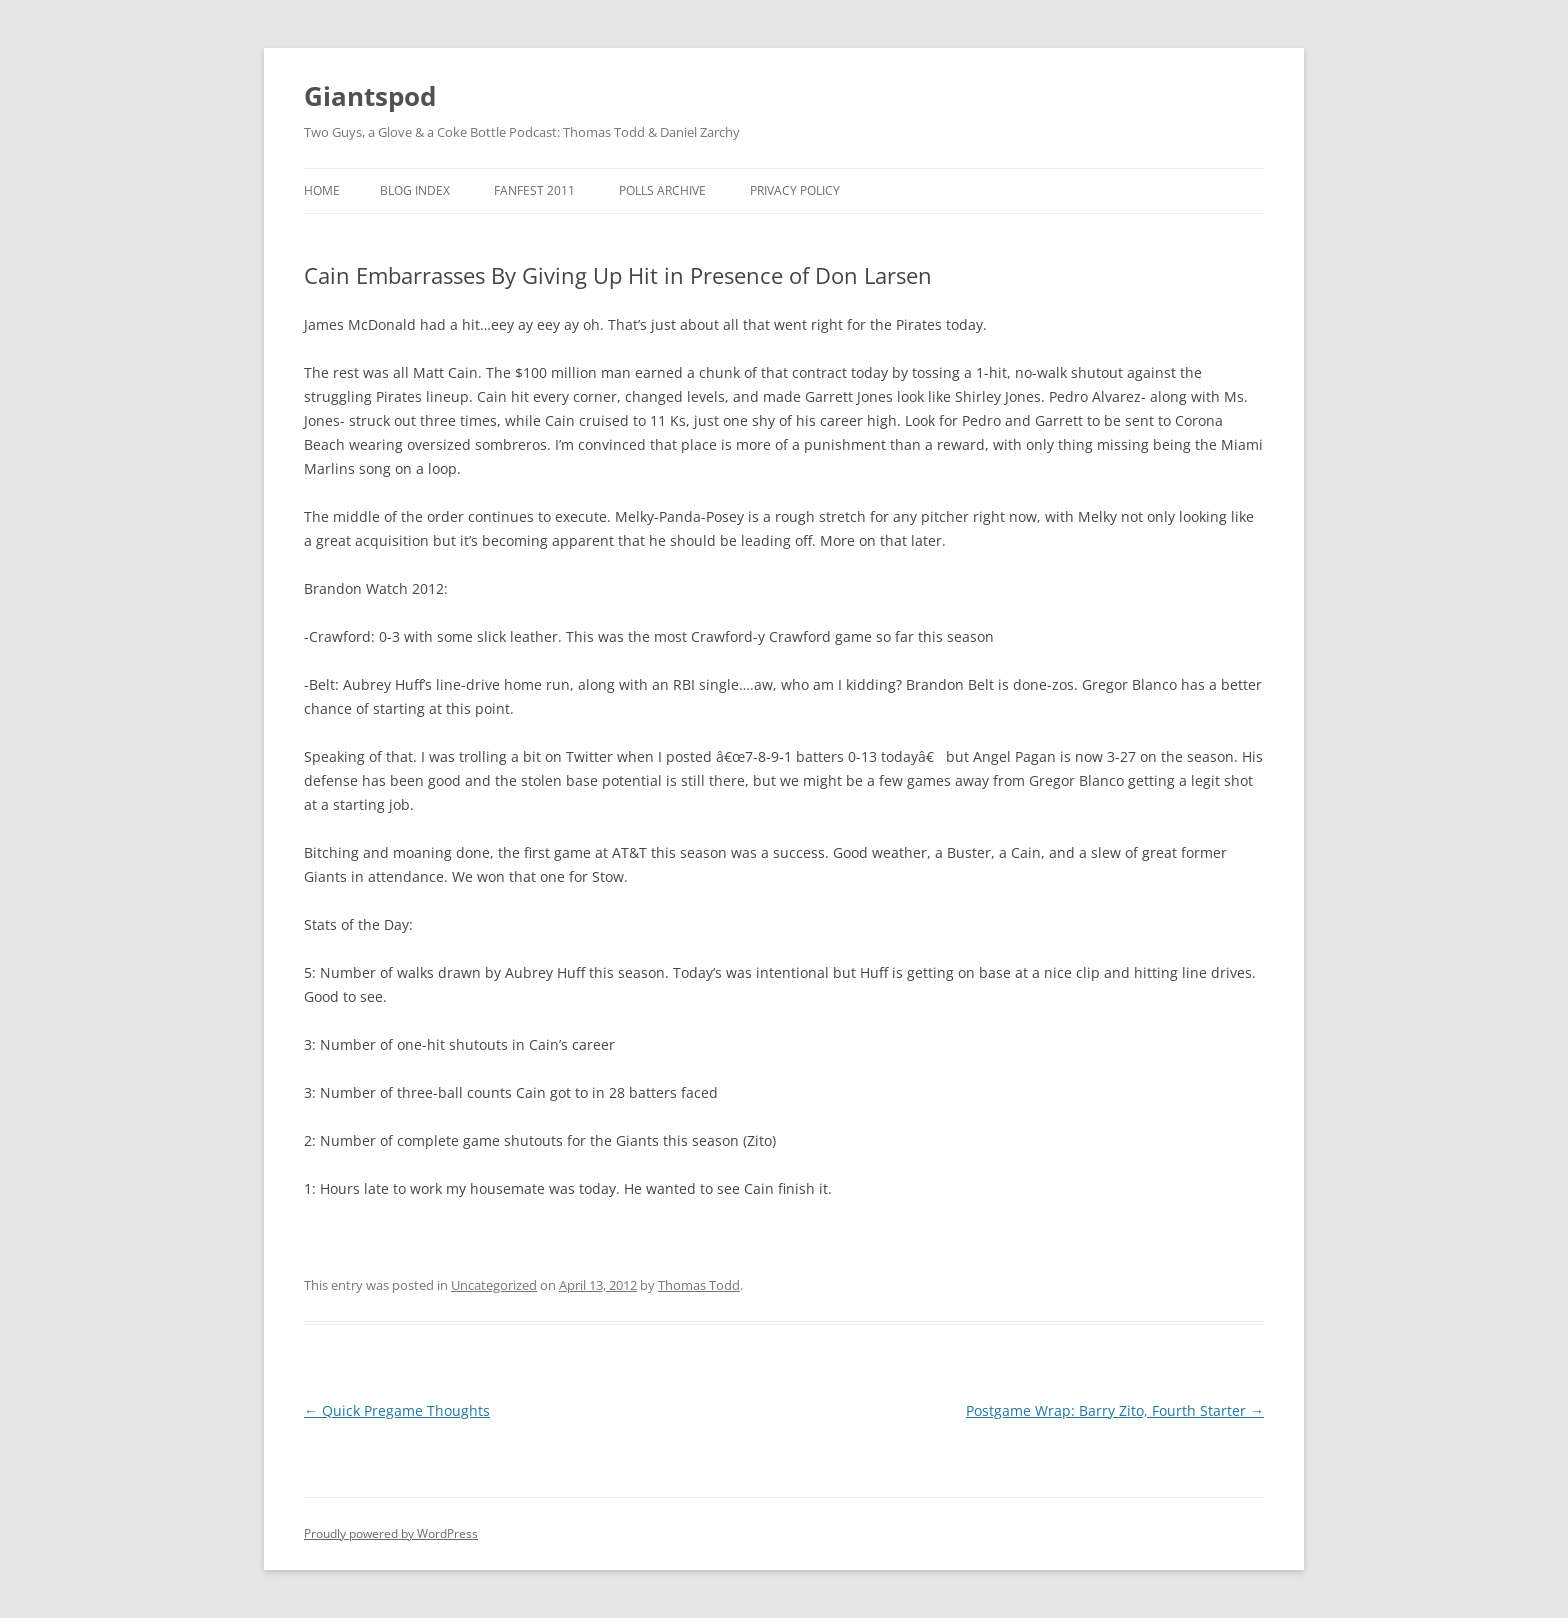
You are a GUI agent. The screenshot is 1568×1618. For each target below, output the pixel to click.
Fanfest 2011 (534, 190)
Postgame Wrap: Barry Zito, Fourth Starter (1115, 1410)
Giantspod (370, 96)
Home (322, 190)
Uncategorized (494, 1285)
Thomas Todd (699, 1285)
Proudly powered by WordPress (391, 1533)
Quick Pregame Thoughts (397, 1410)
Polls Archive (662, 190)
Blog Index (415, 190)
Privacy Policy (795, 190)
